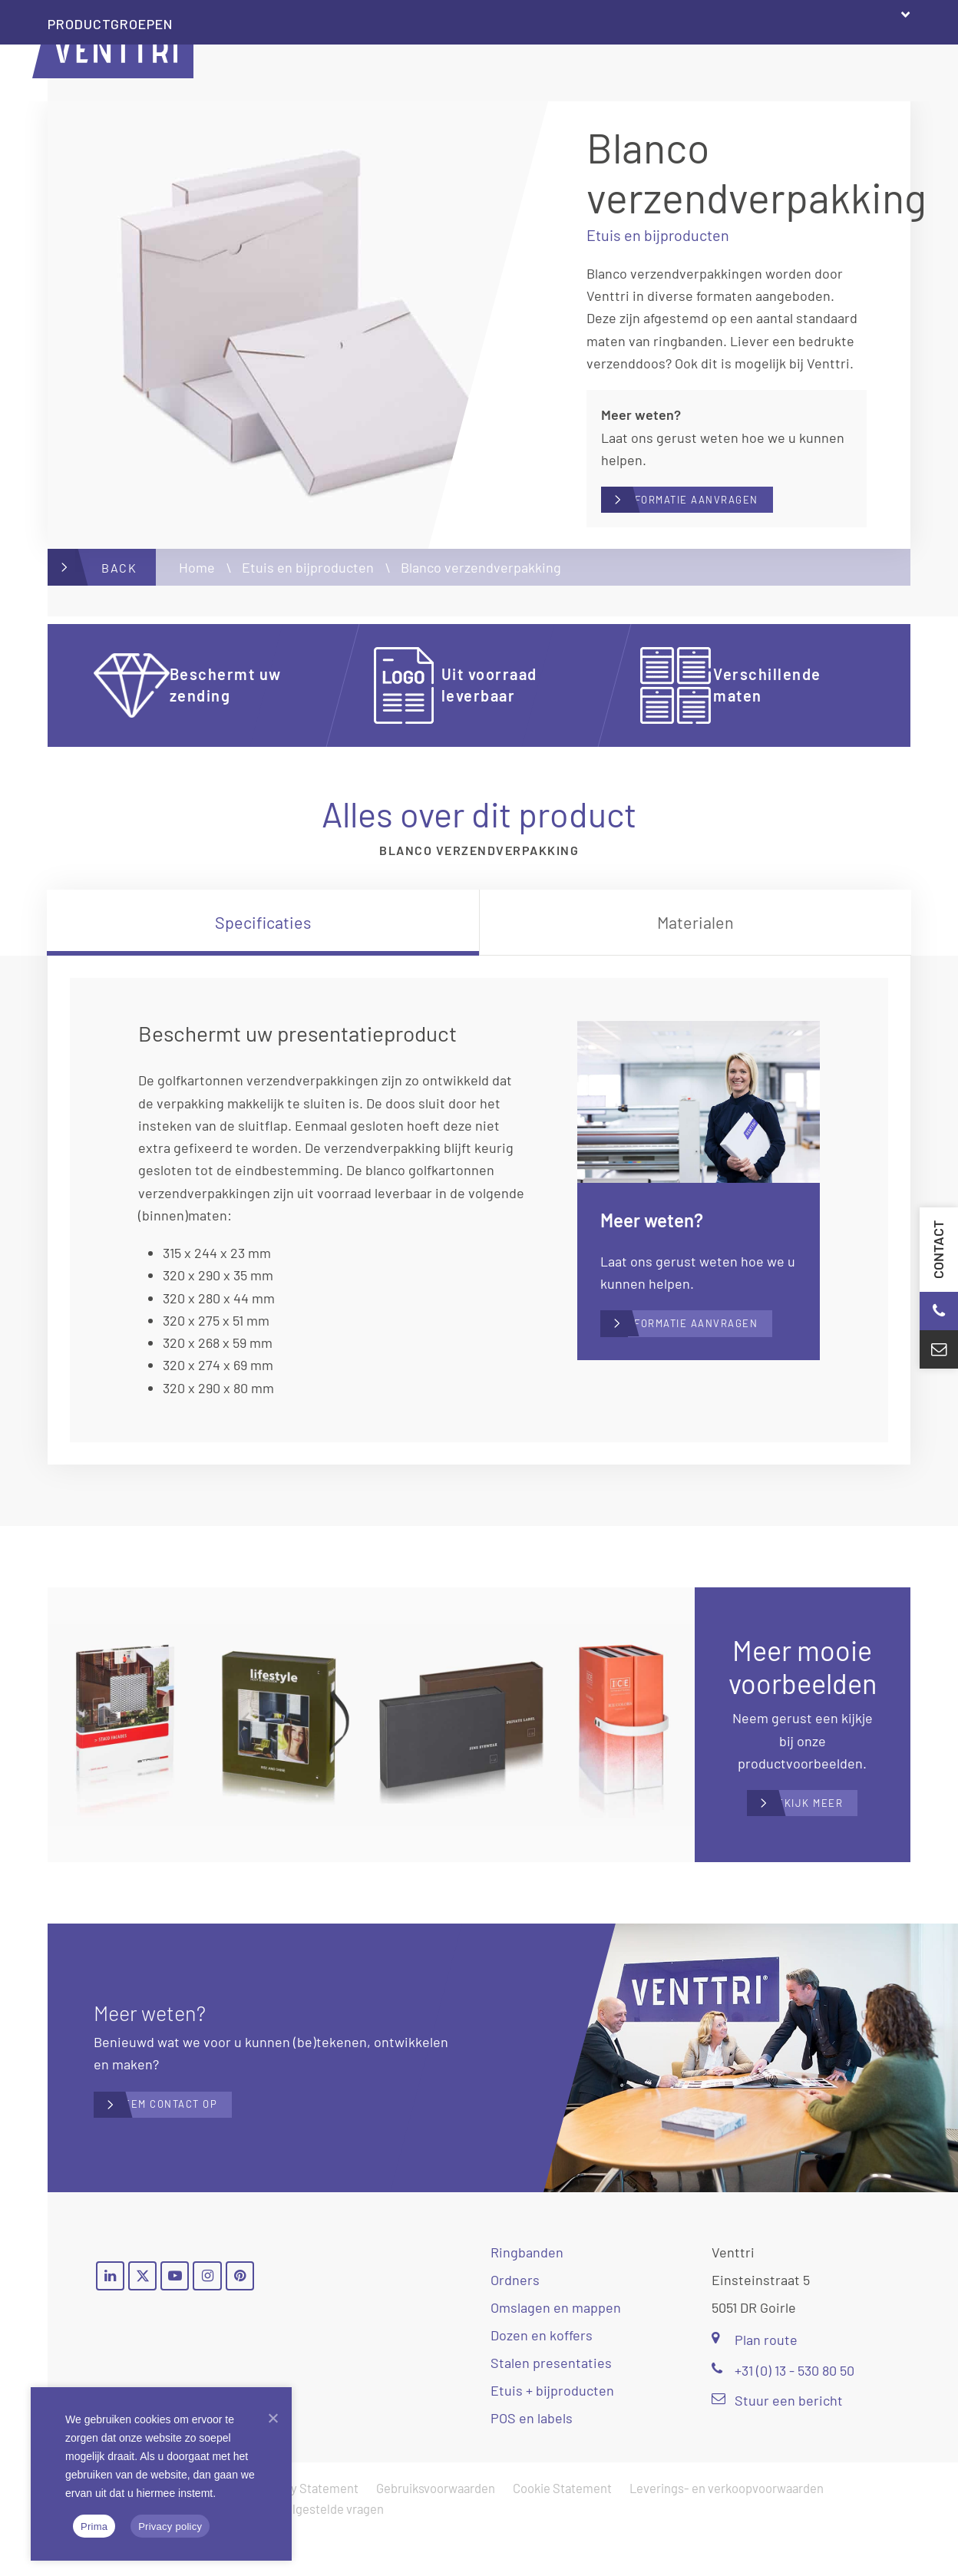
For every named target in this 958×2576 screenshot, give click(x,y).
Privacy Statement (307, 2529)
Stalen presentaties (551, 2404)
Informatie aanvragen (736, 505)
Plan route (755, 2381)
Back (119, 578)
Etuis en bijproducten (308, 578)
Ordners (515, 2321)
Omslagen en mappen (556, 2348)
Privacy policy (170, 2526)
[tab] (263, 933)
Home (197, 578)
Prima (94, 2526)
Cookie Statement (562, 2529)
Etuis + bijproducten (552, 2431)
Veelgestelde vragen (328, 2550)
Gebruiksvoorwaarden (435, 2529)
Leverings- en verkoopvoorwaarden (726, 2529)
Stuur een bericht (777, 2440)
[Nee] (272, 2418)
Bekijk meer (817, 1829)
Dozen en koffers (542, 2376)
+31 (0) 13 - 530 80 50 (783, 2411)
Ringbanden (527, 2293)
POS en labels (532, 2459)
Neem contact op (208, 2145)
